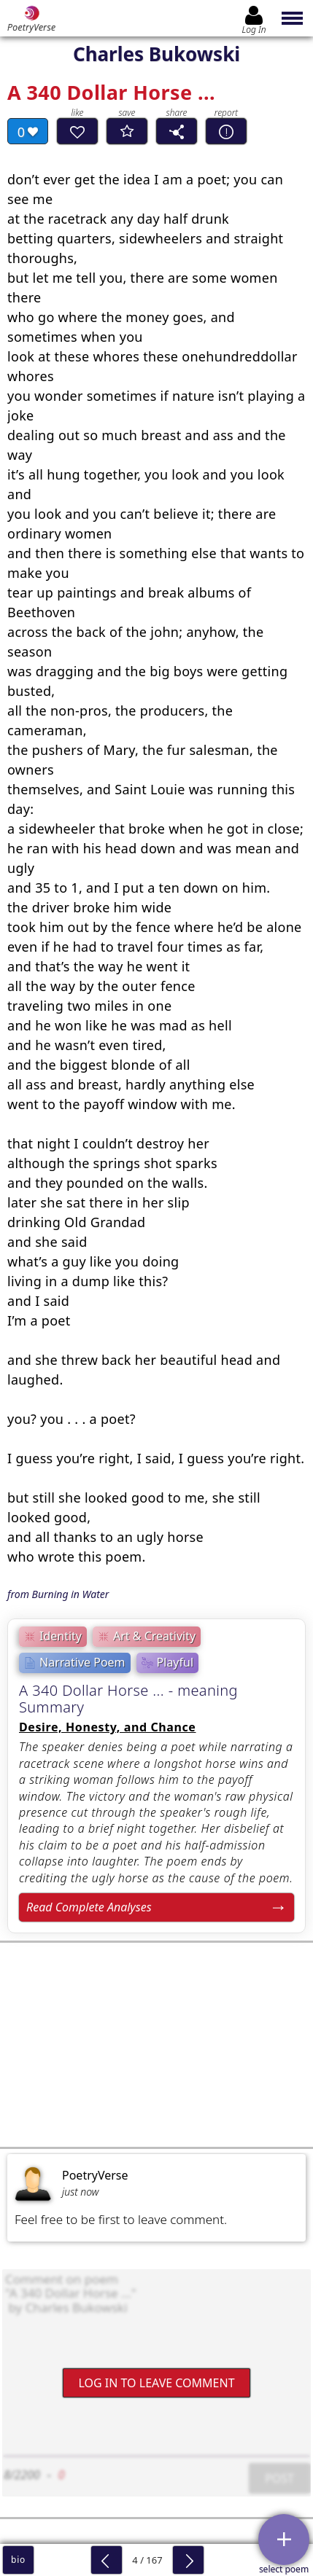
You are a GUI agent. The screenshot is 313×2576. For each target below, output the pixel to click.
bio (18, 2559)
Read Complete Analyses (89, 1907)
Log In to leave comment (156, 2382)
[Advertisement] (156, 2045)
